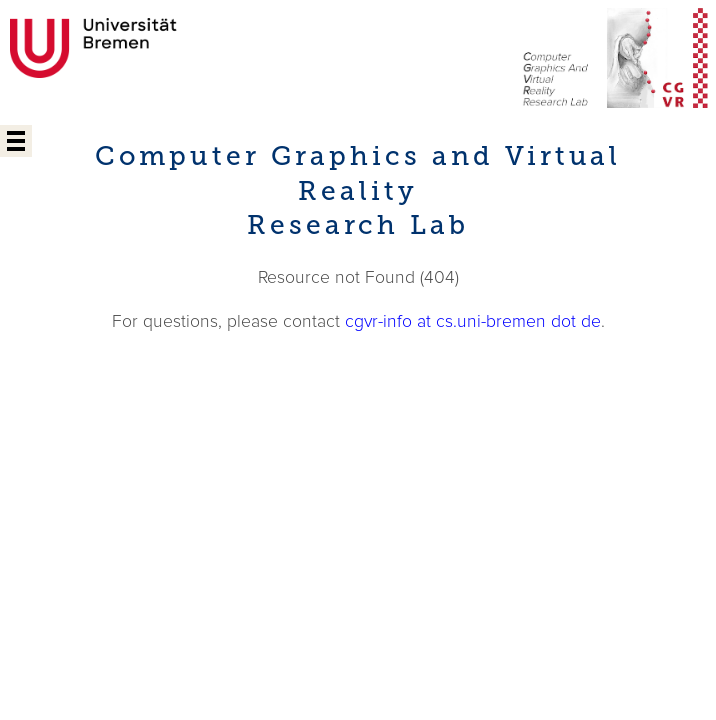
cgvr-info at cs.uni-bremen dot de (473, 322)
